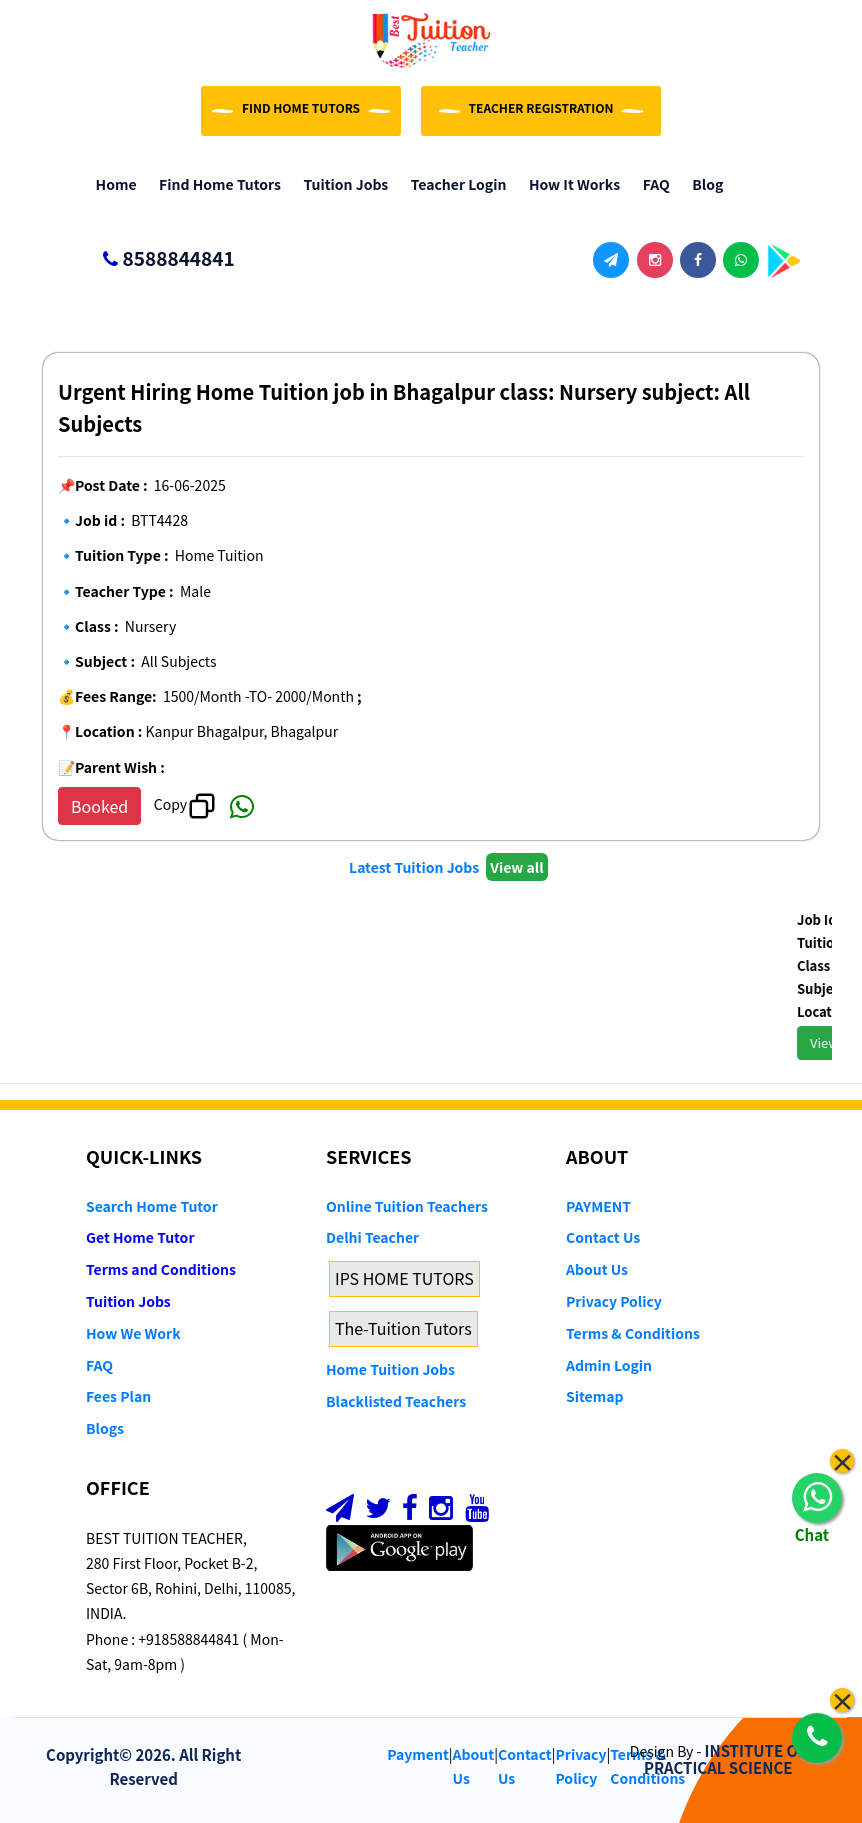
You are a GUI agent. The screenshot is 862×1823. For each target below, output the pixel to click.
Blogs (105, 1428)
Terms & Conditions (633, 1333)
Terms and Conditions (161, 1269)
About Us (597, 1269)
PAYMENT (598, 1206)
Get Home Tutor (140, 1237)
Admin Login (609, 1365)
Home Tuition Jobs (390, 1369)
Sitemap (594, 1396)
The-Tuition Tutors (403, 1328)
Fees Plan (118, 1396)
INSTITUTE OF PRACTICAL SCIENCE (725, 1759)
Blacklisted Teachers (396, 1401)
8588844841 (160, 259)
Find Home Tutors (215, 184)
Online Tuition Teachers (407, 1206)
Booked (99, 806)
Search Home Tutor (152, 1206)
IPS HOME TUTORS (404, 1278)
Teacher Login (453, 184)
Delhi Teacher (372, 1237)
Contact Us (603, 1237)
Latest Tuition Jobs (415, 867)
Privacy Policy (614, 1301)
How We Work (133, 1333)
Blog (703, 184)
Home (111, 184)
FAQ (651, 184)
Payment (418, 1754)
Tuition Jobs (341, 184)
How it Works (569, 184)
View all (516, 867)
